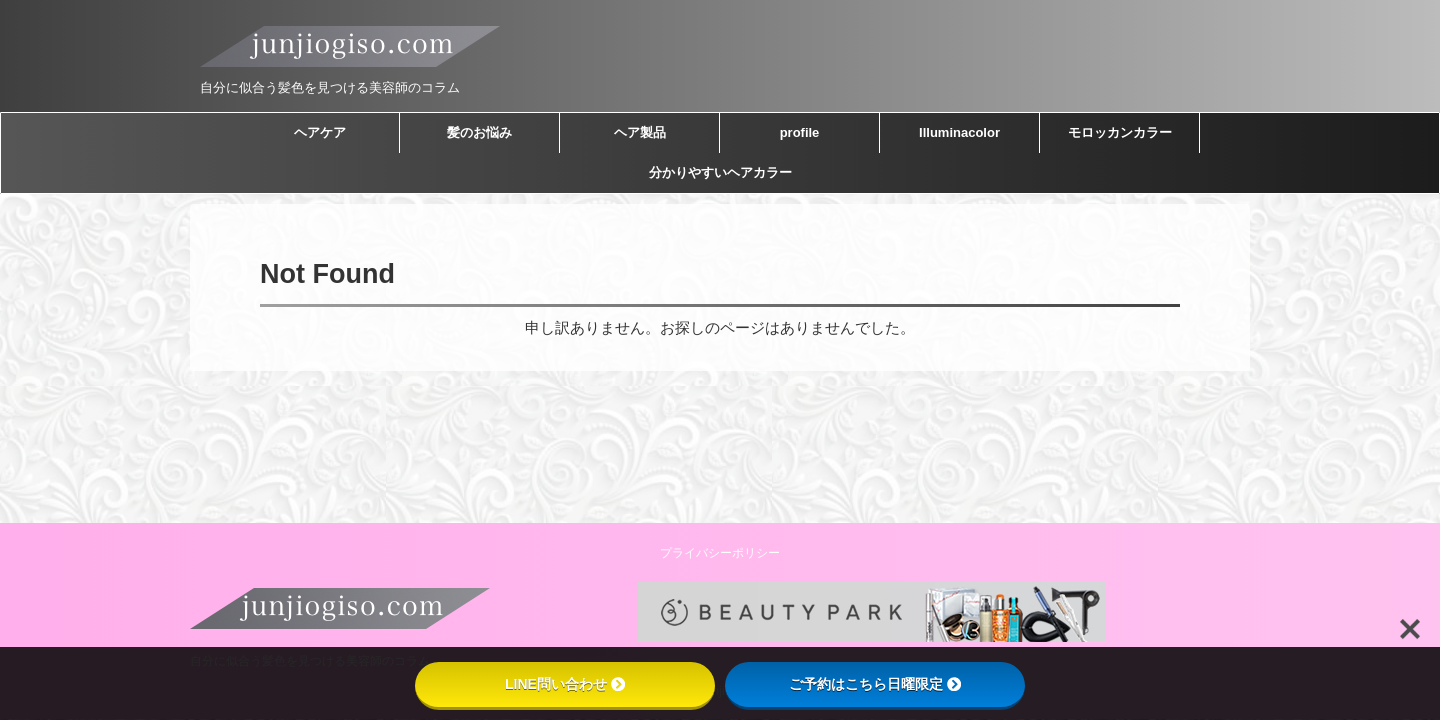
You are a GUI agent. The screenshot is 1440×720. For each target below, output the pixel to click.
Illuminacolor (959, 132)
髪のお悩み (479, 132)
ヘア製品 (640, 132)
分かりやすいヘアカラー (720, 172)
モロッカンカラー (1120, 132)
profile (800, 132)
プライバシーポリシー (720, 553)
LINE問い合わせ (565, 684)
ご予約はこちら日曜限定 (875, 684)
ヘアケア (320, 132)
